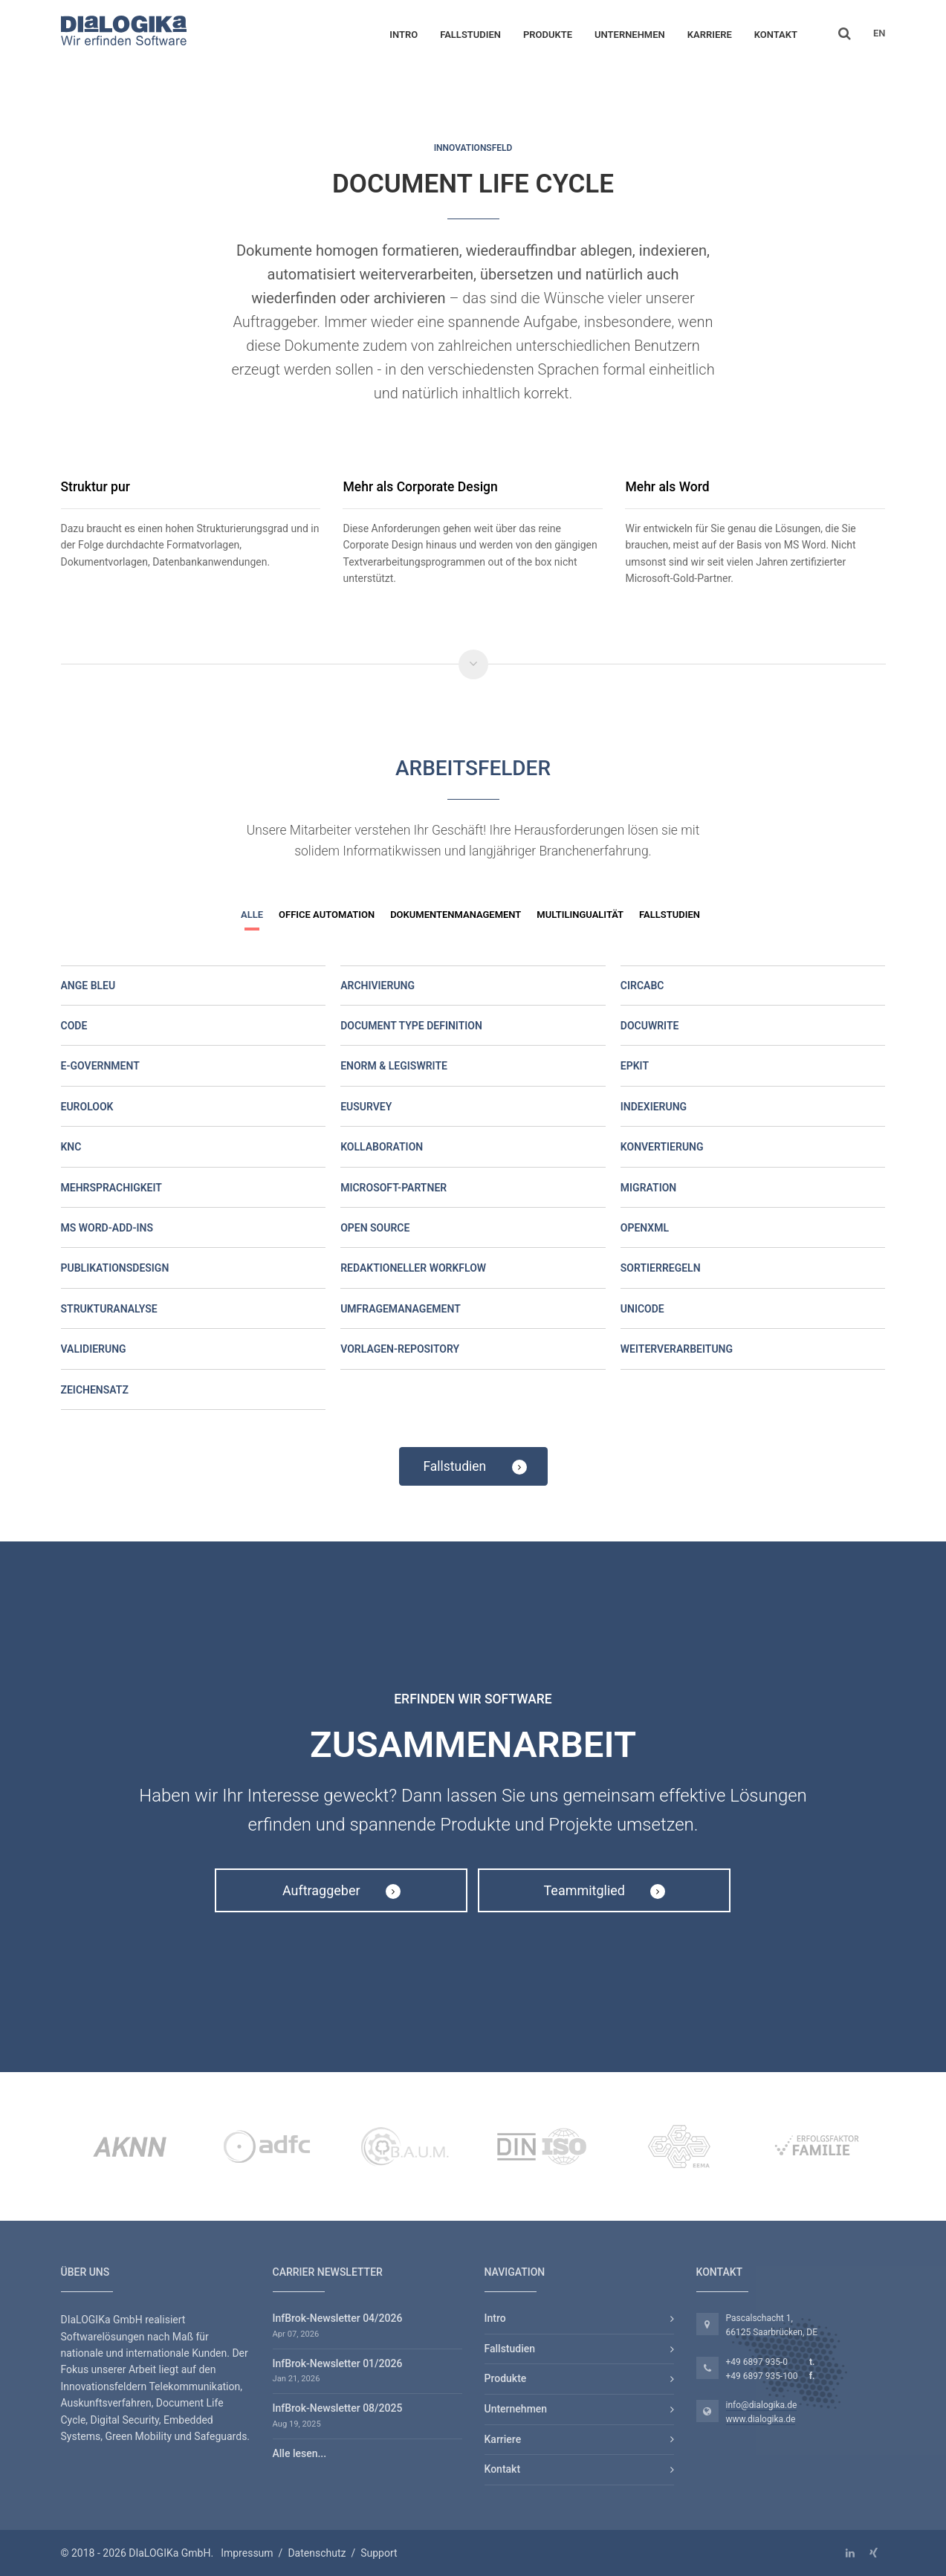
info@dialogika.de (761, 2405)
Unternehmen (630, 34)
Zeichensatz (95, 1390)
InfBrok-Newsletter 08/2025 (338, 2408)
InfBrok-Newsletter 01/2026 (338, 2363)
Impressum (247, 2553)
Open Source (374, 1228)
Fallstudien (470, 34)
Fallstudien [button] (669, 914)
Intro (403, 34)
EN (879, 33)
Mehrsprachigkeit (111, 1188)
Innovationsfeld (473, 148)
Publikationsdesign (115, 1268)
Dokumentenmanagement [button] (455, 914)
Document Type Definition (411, 1026)
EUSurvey (366, 1107)
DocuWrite (650, 1026)
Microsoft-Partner (393, 1188)
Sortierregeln (661, 1268)
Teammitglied (605, 1891)
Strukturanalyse (109, 1309)
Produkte (547, 34)
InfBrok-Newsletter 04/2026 (338, 2318)
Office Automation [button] (327, 914)
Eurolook (87, 1107)
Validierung (93, 1349)
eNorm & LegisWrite (393, 1066)
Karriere (709, 34)
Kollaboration (381, 1147)
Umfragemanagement (400, 1309)
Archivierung (377, 985)
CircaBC (642, 985)
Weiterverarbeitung (677, 1349)
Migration (648, 1188)
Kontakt (775, 34)
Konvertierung (662, 1147)
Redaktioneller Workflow (413, 1268)
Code (74, 1026)
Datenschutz (317, 2553)
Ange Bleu (88, 985)
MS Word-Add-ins (107, 1228)
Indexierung (654, 1107)
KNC (71, 1147)
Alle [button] (252, 914)
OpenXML (645, 1228)
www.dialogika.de (761, 2419)
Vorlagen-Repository (399, 1349)
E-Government (100, 1066)
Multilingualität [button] (580, 914)
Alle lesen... (300, 2453)
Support (378, 2553)
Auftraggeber (341, 1891)
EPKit (635, 1066)
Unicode (642, 1309)
